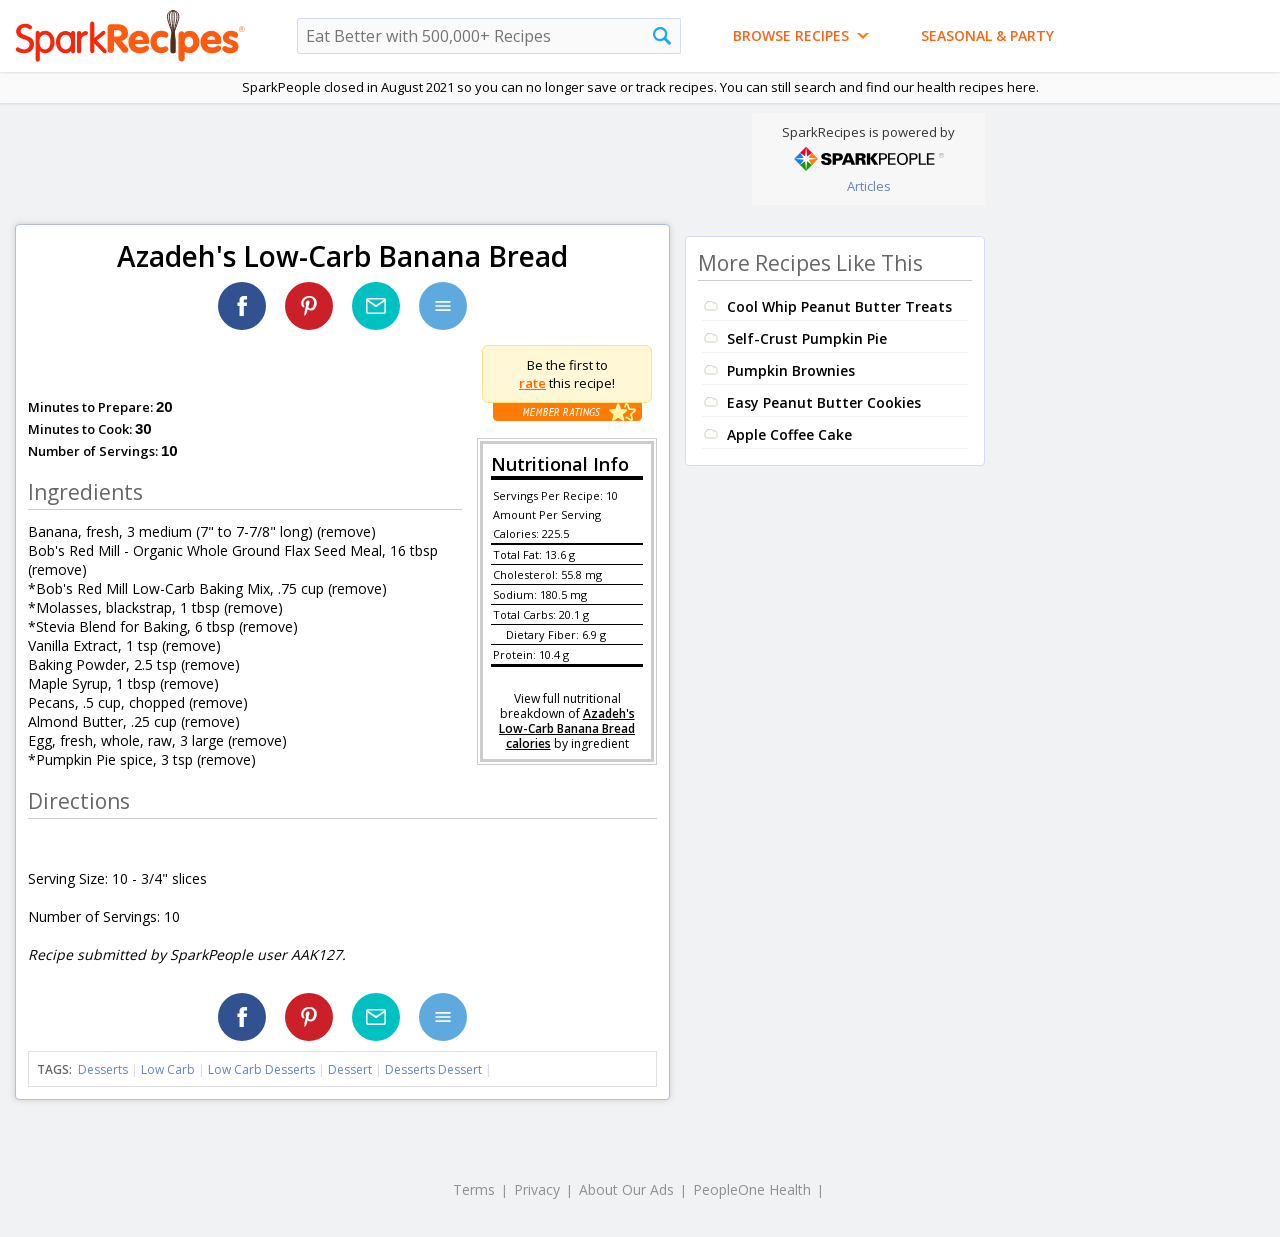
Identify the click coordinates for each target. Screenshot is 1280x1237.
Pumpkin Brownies (791, 370)
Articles (869, 186)
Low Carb (168, 1069)
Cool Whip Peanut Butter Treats (839, 306)
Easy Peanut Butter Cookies (824, 402)
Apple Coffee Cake (789, 434)
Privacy (537, 1189)
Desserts (103, 1069)
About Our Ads (626, 1189)
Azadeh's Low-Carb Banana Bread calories (567, 728)
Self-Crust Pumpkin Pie (807, 338)
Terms (474, 1189)
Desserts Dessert (433, 1069)
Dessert (350, 1069)
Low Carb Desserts (261, 1069)
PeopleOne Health (752, 1189)
